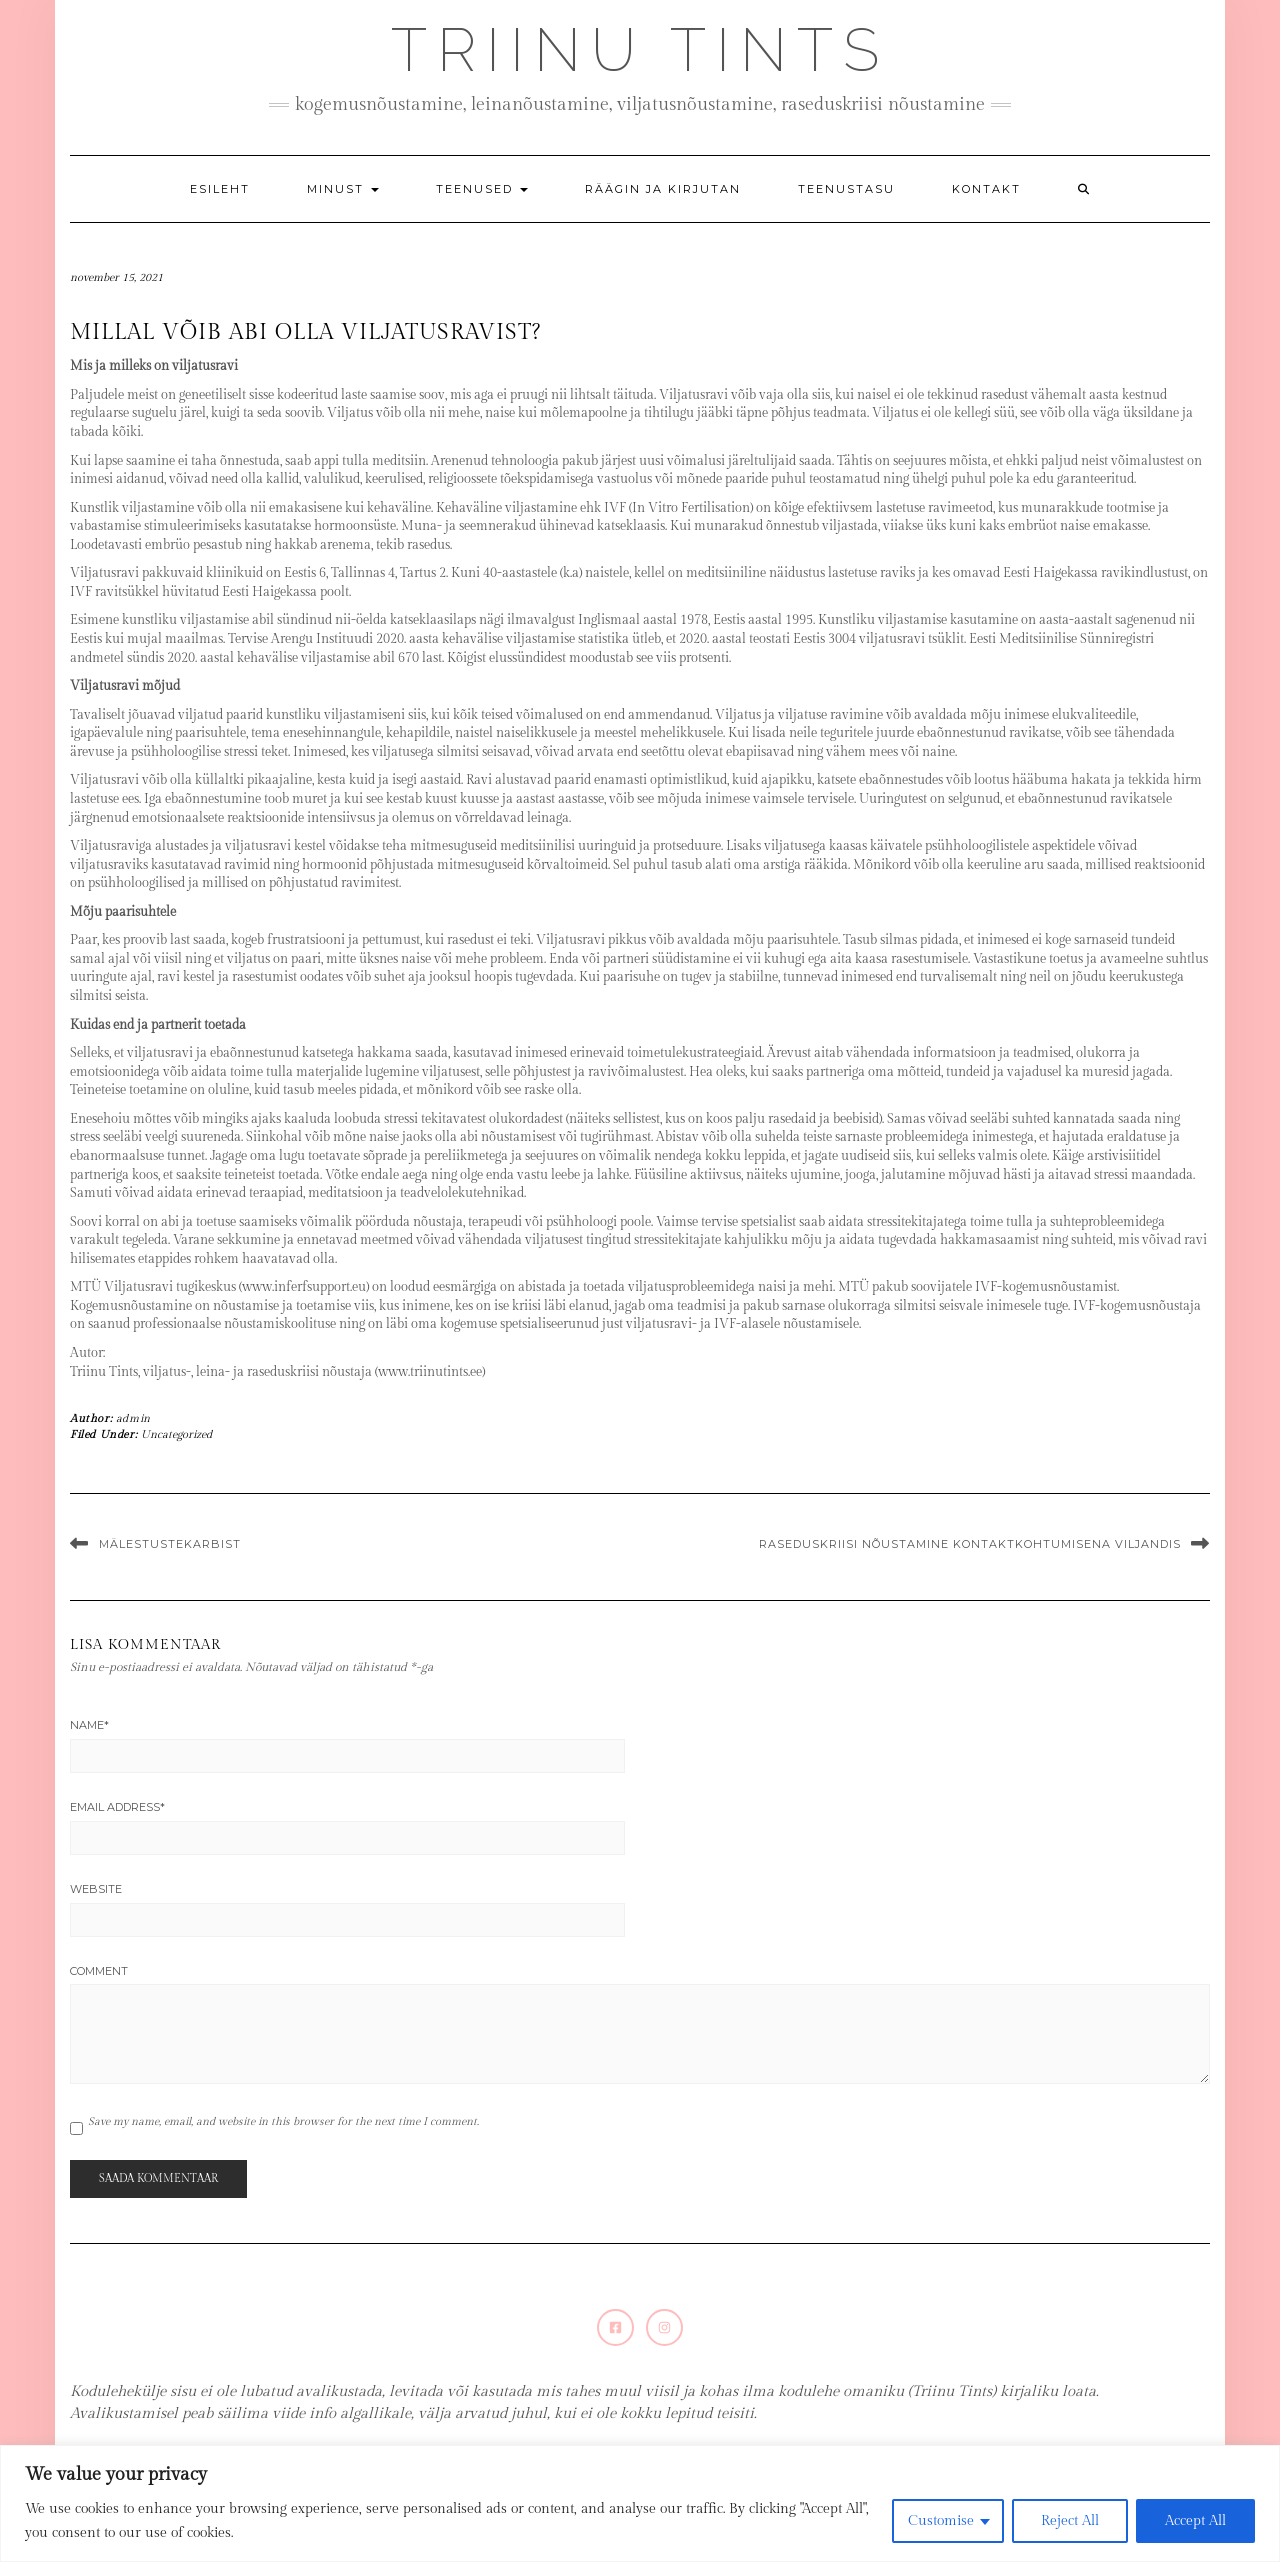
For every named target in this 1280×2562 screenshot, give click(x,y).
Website (96, 1889)
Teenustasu (846, 189)
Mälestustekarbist (170, 1544)
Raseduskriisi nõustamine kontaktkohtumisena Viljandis (970, 1544)
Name (89, 1725)
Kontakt (986, 189)
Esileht (220, 189)
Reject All (1070, 2521)
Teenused (482, 189)
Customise (941, 2521)
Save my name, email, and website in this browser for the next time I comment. (283, 2121)
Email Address (117, 1807)
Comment (99, 1971)
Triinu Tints (640, 50)
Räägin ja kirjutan (663, 189)
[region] (640, 2503)
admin (133, 1418)
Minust (343, 189)
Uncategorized (176, 1434)
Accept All (1195, 2521)
